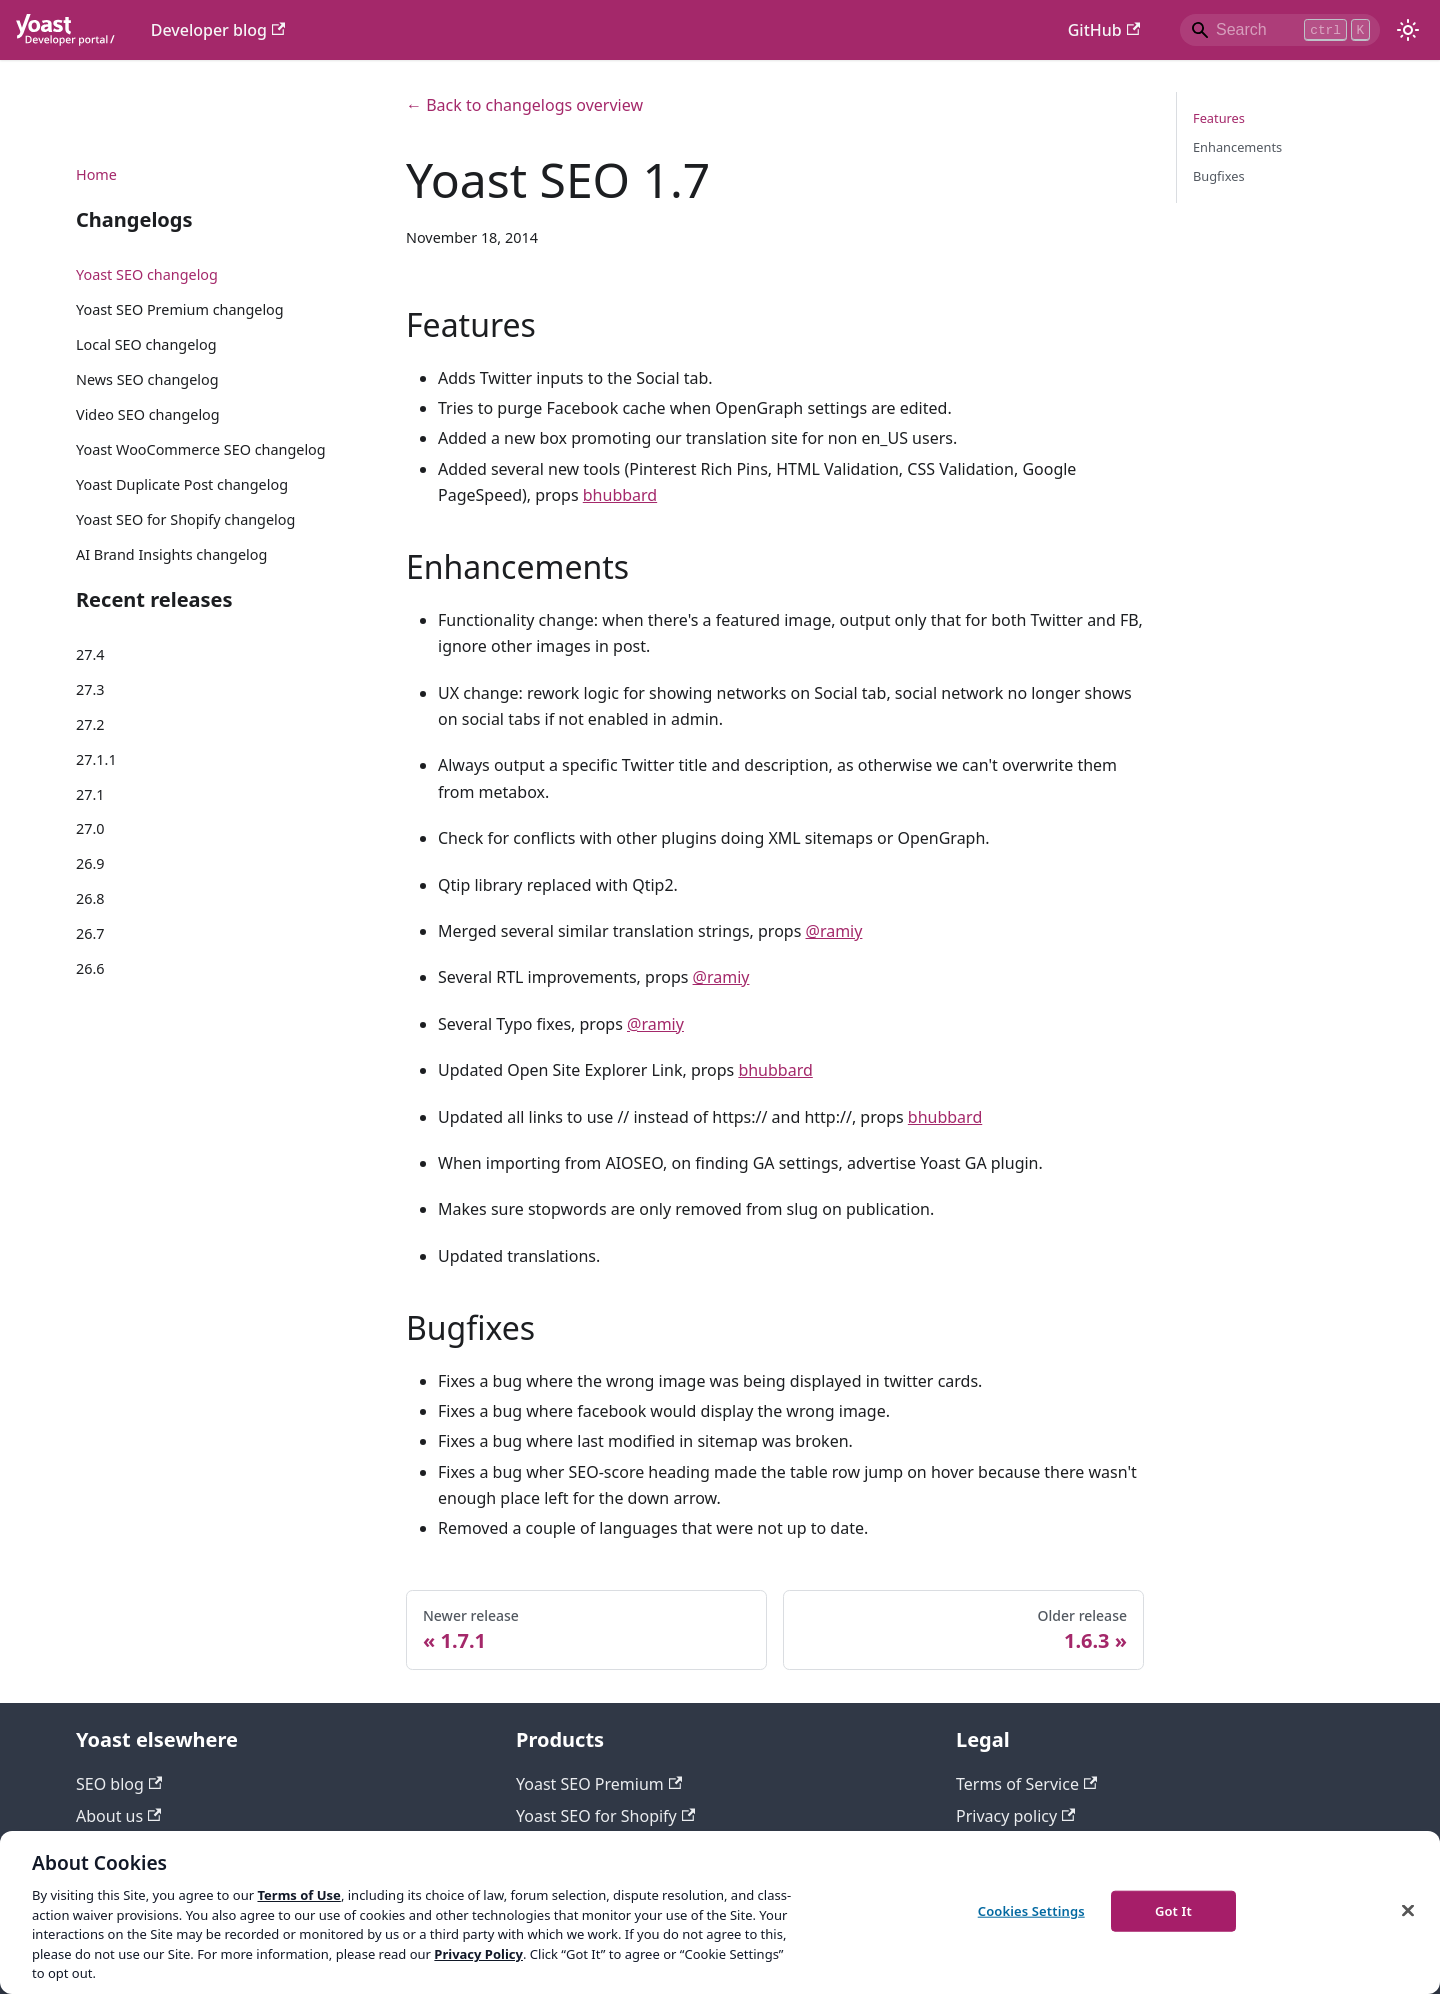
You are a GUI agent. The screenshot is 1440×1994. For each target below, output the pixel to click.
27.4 (90, 654)
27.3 (90, 689)
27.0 (90, 828)
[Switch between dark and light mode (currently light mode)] (1408, 30)
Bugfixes (1219, 176)
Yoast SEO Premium (599, 1784)
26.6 (90, 968)
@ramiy (834, 931)
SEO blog (119, 1784)
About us (118, 1816)
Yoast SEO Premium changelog (180, 309)
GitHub (1104, 30)
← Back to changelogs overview (524, 105)
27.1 (90, 794)
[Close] (1408, 1910)
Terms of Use (298, 1895)
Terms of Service (1026, 1784)
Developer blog (218, 30)
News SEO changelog (147, 379)
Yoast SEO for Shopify (605, 1816)
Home (96, 174)
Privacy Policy (478, 1954)
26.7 (90, 933)
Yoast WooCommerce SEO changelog (201, 449)
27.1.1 (96, 759)
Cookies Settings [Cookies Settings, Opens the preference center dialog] (1031, 1910)
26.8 (90, 898)
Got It (1173, 1910)
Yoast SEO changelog (147, 274)
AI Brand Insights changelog (171, 554)
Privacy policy (1015, 1816)
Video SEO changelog (148, 414)
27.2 (90, 724)
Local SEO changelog (146, 344)
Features (1219, 118)
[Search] (1280, 30)
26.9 (90, 863)
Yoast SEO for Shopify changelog (185, 519)
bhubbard (620, 495)
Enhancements (1237, 147)
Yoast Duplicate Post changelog (182, 484)
